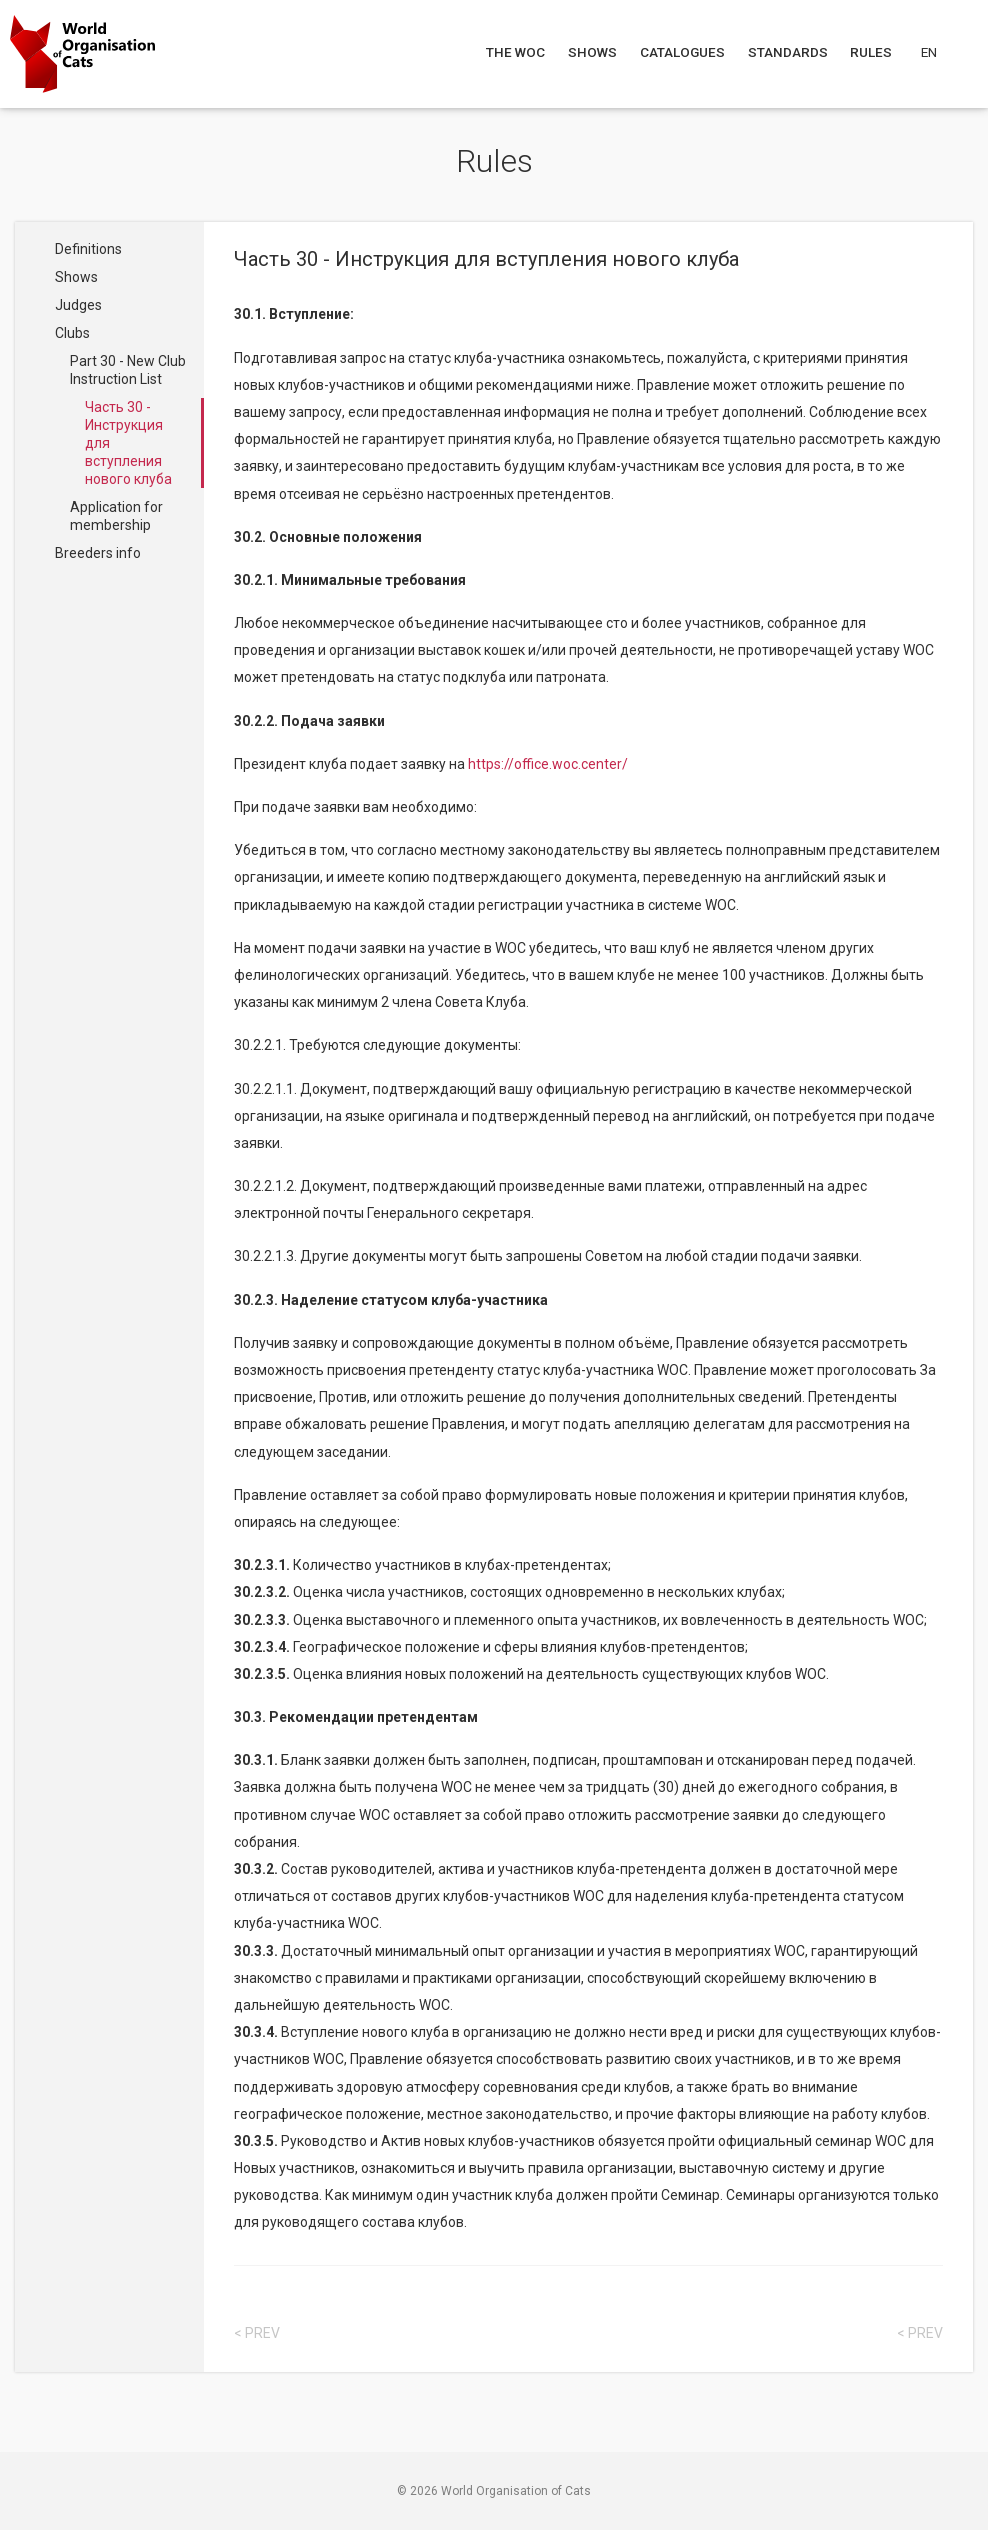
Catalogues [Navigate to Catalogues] (684, 52)
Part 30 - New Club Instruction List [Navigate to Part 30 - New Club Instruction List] (128, 370)
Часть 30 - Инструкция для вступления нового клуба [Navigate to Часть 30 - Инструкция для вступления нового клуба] (128, 443)
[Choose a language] (940, 52)
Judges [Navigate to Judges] (78, 305)
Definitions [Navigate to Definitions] (88, 249)
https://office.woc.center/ (548, 764)
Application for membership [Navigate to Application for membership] (116, 516)
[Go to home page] (82, 54)
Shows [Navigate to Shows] (592, 52)
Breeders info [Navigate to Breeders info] (98, 553)
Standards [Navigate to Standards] (789, 52)
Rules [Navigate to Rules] (872, 52)
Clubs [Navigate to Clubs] (72, 333)
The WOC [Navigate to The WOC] (517, 52)
